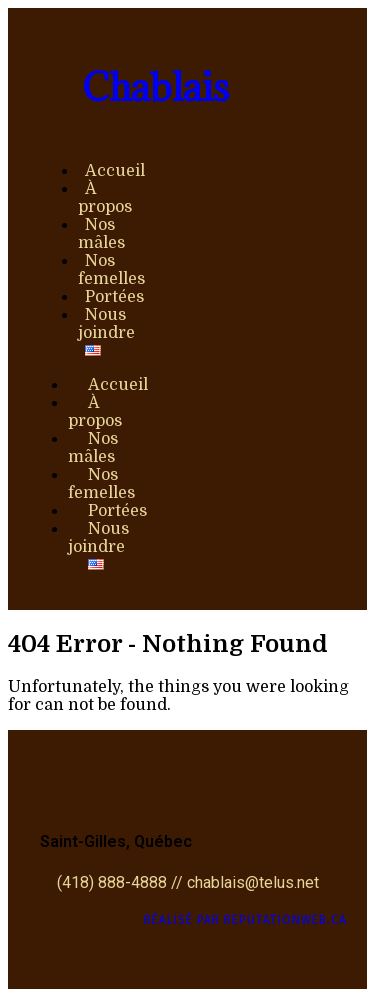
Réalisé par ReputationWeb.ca (245, 920)
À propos (105, 198)
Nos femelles (111, 270)
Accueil (115, 171)
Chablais (155, 87)
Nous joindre (106, 324)
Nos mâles (101, 234)
